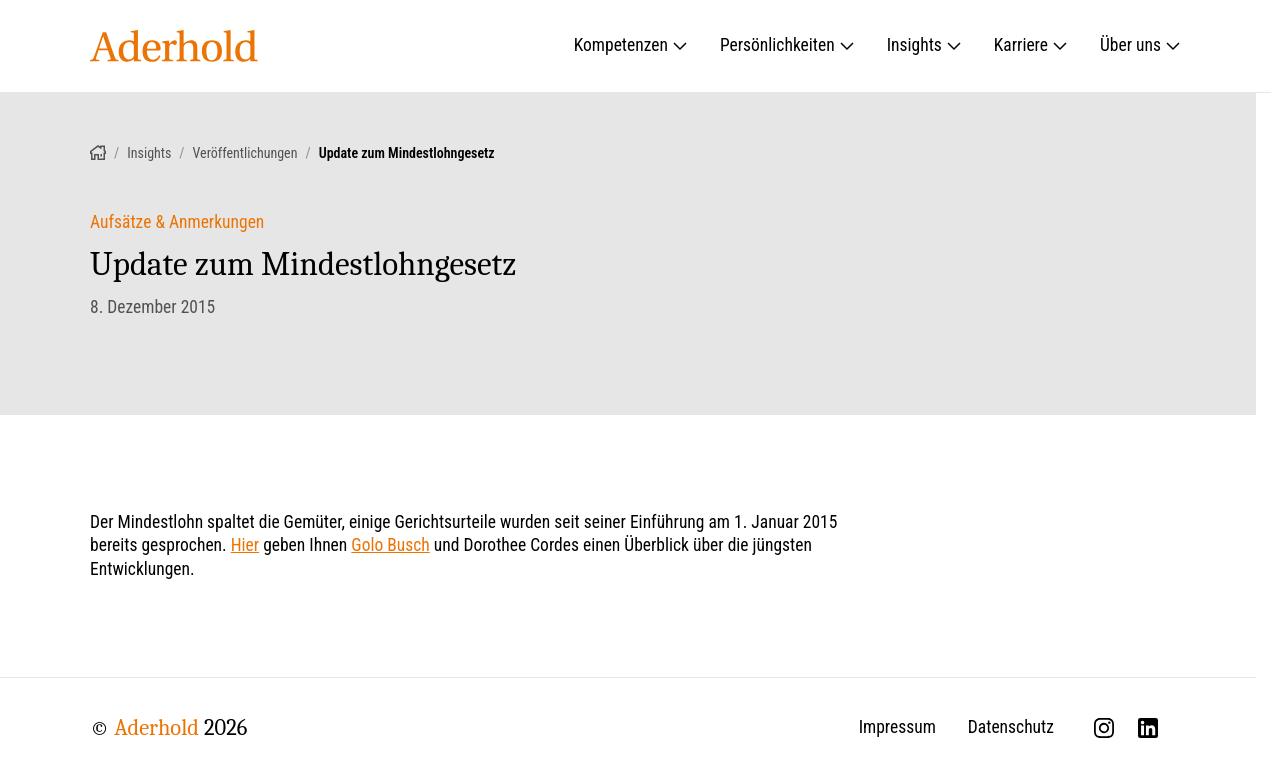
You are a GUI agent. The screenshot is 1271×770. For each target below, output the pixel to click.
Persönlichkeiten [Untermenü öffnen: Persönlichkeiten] (787, 45)
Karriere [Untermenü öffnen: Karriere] (1031, 45)
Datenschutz (1011, 727)
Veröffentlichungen (245, 153)
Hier (245, 545)
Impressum (897, 727)
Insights (149, 153)
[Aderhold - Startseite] (174, 46)
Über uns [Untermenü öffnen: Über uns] (1140, 45)
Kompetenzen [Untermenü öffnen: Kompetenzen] (631, 45)
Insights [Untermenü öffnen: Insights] (924, 45)
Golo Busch (390, 545)
